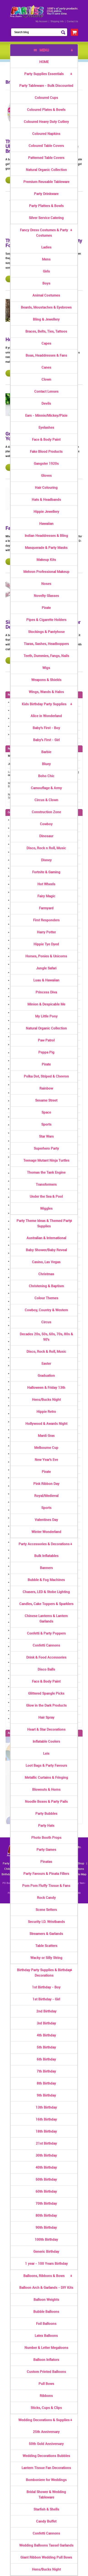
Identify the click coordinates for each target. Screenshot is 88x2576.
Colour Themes (46, 1298)
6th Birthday (46, 2059)
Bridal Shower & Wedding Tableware (46, 2494)
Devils (46, 404)
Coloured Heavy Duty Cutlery (46, 122)
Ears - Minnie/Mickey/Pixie (46, 416)
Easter (46, 1364)
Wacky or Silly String (46, 1958)
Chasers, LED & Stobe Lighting (46, 1592)
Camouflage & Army (46, 788)
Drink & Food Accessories (46, 1657)
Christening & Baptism (46, 1286)
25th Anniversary (46, 2432)
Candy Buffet (46, 2521)
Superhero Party (46, 1149)
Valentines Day (46, 1520)
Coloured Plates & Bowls (46, 110)
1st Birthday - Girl (46, 1999)
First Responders (46, 920)
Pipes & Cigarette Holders (46, 620)
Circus (46, 1322)
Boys (46, 283)
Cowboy (46, 824)
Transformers (46, 1185)
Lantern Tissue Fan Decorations (46, 2468)
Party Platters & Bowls (46, 206)
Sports (46, 1124)
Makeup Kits (46, 560)
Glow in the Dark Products (46, 1706)
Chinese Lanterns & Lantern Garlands (46, 1618)
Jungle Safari (46, 968)
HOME (44, 62)
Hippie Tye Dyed (46, 944)
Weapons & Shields (46, 680)
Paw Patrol (46, 1040)
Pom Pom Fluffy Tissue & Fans (46, 1886)
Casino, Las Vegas (46, 1262)
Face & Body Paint (46, 440)
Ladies (46, 247)
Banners (46, 1568)
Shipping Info (57, 21)
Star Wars (46, 1136)
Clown (46, 380)
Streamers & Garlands (46, 1934)
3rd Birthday (46, 2023)
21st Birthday (46, 2143)
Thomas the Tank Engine (46, 1173)
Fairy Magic (46, 896)
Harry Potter (46, 932)
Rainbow (46, 1088)
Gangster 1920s (46, 464)
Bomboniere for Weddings (46, 2480)
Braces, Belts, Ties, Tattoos (46, 331)
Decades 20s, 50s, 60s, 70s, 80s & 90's (46, 1337)
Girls (46, 271)
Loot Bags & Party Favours (46, 1766)
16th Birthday (46, 2119)
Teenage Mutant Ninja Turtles (46, 1161)
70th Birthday (46, 2204)
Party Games (46, 1850)
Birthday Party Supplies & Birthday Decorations (44, 1973)
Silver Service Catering (46, 218)
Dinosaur (46, 836)
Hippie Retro (46, 1412)
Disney (46, 860)
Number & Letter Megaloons (46, 2348)
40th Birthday (46, 2168)
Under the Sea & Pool (46, 1197)
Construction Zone (46, 812)
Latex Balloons (46, 2336)
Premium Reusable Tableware (46, 182)
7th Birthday (46, 2071)
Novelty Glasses (46, 596)
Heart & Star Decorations (46, 1730)
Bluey (46, 764)
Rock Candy (46, 1898)
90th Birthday (46, 2228)
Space (46, 1112)
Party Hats (46, 1826)
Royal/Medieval (46, 1496)
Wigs (46, 668)
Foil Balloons (46, 2324)
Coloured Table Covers (46, 146)
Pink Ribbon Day (46, 1484)
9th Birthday (46, 2095)
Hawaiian (46, 524)
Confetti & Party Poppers (46, 1633)
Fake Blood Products (46, 452)
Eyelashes (46, 428)
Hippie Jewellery (46, 512)
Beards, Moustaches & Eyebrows (46, 307)
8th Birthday (46, 2083)
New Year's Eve (46, 1460)
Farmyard (46, 908)
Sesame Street (46, 1100)
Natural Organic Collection (46, 170)
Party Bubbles (46, 1814)
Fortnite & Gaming (46, 872)
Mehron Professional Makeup (46, 572)
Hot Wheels (46, 884)
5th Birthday (46, 2047)
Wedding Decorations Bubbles (46, 2456)
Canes (46, 368)
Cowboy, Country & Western (46, 1310)
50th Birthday (46, 2180)
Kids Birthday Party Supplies (44, 704)
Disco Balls (46, 1669)
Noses (46, 584)
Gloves (46, 476)
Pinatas (46, 1862)
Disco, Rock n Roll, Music (46, 848)
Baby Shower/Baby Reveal (46, 1250)
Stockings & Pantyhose (46, 632)
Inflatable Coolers (46, 1742)
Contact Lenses (46, 392)
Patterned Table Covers (46, 158)
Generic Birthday (46, 2252)
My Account (41, 21)
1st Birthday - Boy (46, 1987)
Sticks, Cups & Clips (46, 2408)
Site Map (81, 1874)
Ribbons (46, 2396)
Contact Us (72, 21)
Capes (46, 343)
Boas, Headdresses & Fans (46, 356)
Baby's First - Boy (46, 728)
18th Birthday (46, 2131)
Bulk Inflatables (46, 1556)
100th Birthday (46, 2240)
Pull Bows (46, 2384)
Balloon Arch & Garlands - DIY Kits (46, 2288)
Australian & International (46, 1238)
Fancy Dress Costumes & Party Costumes (44, 233)
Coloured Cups (46, 98)
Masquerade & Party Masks (46, 548)
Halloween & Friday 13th (46, 1388)
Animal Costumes (46, 295)
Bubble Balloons (46, 2312)
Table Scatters (46, 1946)
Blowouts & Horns (46, 1790)
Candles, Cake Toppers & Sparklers (46, 1604)
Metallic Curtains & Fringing (46, 1778)
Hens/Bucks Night (46, 1400)
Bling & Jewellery (46, 319)
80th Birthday (46, 2216)
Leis (46, 1754)
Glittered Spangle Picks (46, 1693)
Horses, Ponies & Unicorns (46, 956)
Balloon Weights (46, 2300)
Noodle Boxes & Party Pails (46, 1802)
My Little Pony (46, 1016)
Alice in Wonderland (46, 716)
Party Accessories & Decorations (44, 1544)
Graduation (46, 1376)
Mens (46, 259)
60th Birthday (46, 2192)
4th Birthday (46, 2035)
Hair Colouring (46, 488)
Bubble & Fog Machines (46, 1580)
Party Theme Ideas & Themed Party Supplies (44, 1223)
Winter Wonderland (46, 1532)
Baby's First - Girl (46, 740)
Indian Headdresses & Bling (46, 536)
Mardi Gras (46, 1436)
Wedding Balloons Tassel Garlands (46, 2545)
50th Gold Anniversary (46, 2444)
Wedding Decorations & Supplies (44, 2420)
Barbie (46, 752)
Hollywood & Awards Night (46, 1424)
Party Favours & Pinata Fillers (46, 1874)
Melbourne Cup (46, 1448)
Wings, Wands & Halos (46, 692)
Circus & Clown (46, 800)
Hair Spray (46, 1718)
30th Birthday (46, 2156)
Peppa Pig (46, 1052)
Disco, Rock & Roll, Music (46, 1352)
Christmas (46, 1274)
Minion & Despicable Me (46, 1004)
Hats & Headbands (46, 500)
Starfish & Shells (46, 2509)
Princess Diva (46, 992)
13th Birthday (46, 2107)
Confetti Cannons (46, 1645)
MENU (53, 50)
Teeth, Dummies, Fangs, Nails (46, 656)
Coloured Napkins (46, 134)
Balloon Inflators (46, 2360)
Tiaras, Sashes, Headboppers (46, 644)
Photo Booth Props (46, 1838)
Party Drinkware (46, 194)
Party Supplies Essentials (44, 74)
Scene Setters (46, 1910)
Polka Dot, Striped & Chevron (46, 1076)
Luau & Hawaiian (46, 980)
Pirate (46, 608)
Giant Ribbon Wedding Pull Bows (46, 2557)
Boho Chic (46, 776)
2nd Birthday (46, 2011)
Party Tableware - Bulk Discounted (46, 86)
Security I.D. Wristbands (46, 1922)
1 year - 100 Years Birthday (46, 2264)
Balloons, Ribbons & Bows (44, 2276)
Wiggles (46, 1209)
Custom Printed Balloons (46, 2372)
